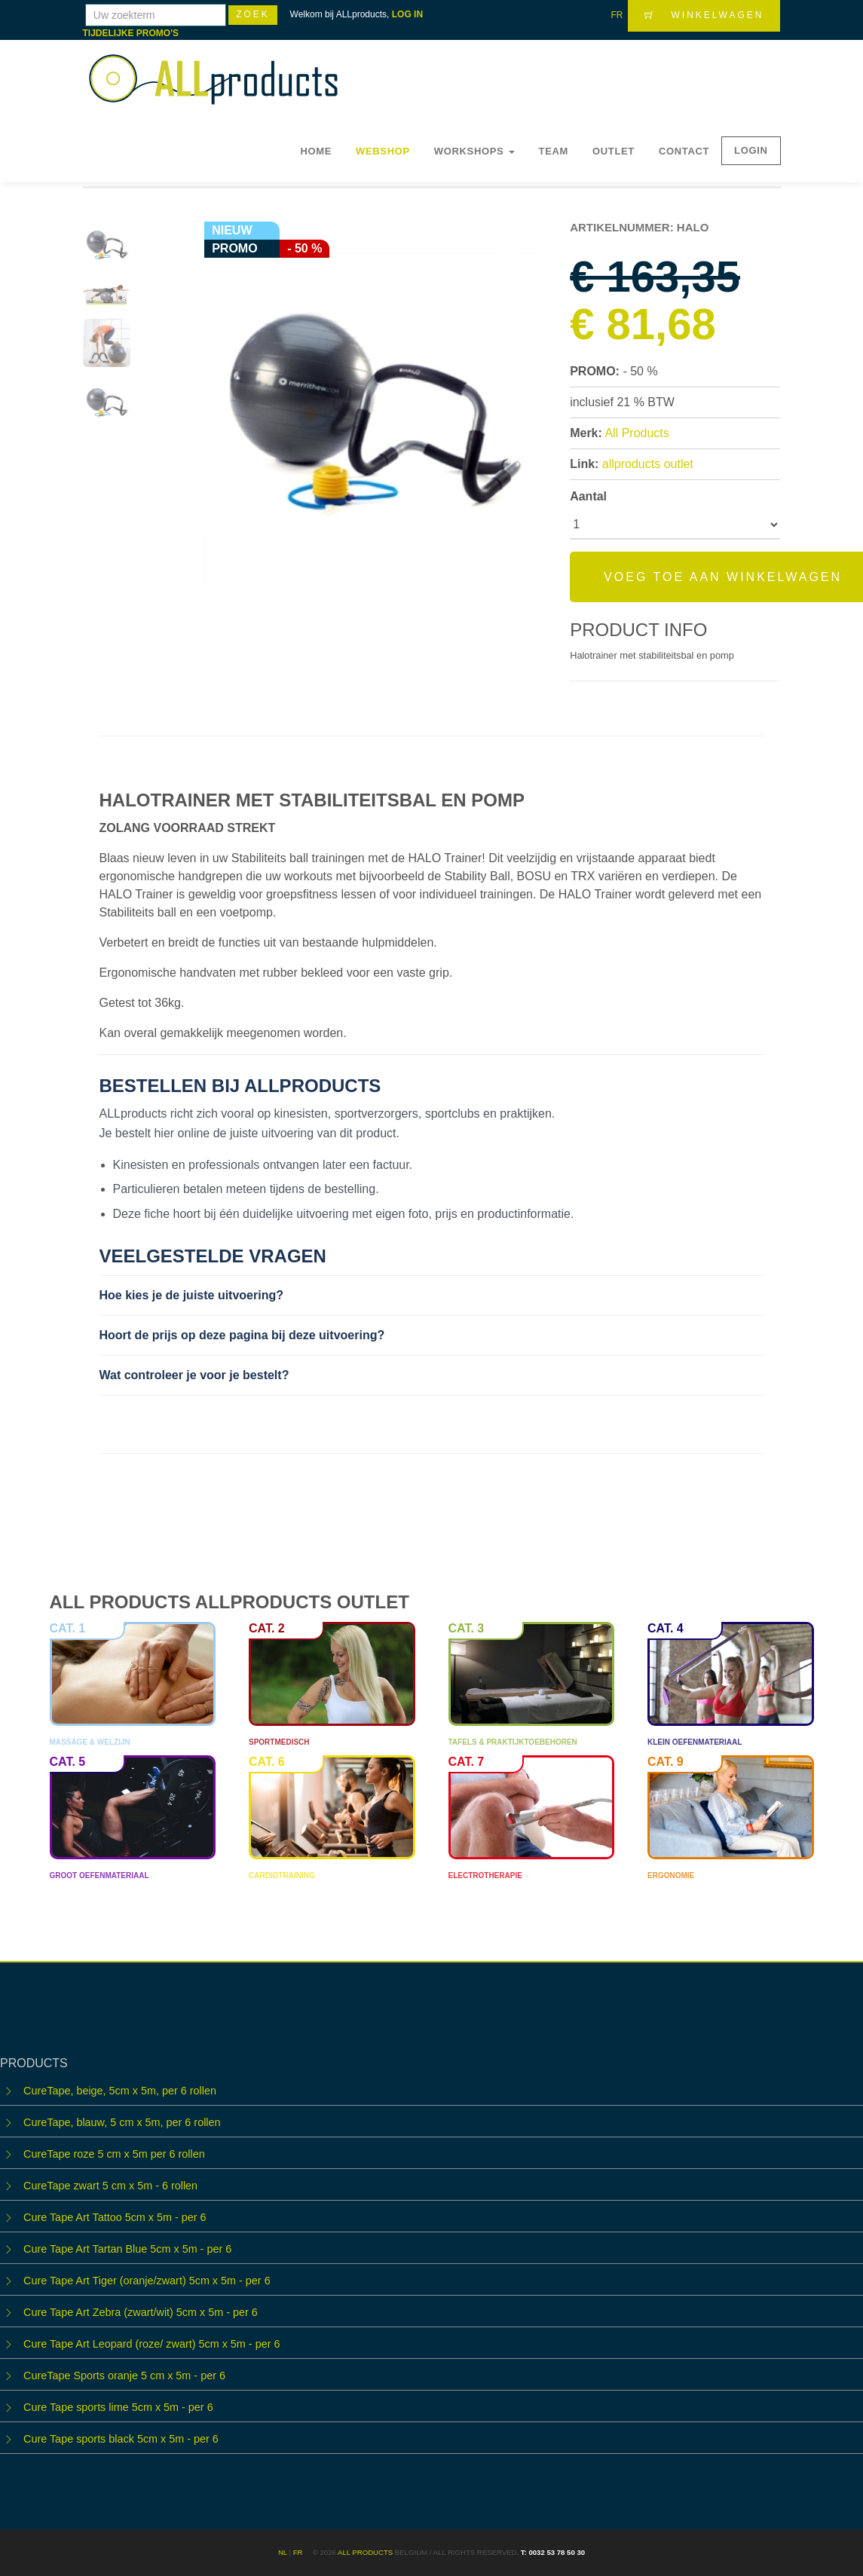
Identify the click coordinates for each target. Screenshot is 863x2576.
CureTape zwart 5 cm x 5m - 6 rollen (110, 2186)
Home (316, 151)
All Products (636, 433)
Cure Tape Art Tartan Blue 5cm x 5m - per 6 (127, 2249)
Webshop (383, 151)
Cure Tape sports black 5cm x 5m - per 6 (121, 2439)
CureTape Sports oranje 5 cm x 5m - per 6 (124, 2375)
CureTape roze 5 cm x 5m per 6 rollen (114, 2154)
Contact (684, 151)
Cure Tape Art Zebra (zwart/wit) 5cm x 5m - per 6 (140, 2312)
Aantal (588, 496)
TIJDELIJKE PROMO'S (131, 33)
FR (617, 15)
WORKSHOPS (474, 151)
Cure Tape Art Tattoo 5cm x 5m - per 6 (115, 2217)
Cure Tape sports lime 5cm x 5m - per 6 (118, 2407)
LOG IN (407, 14)
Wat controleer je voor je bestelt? (194, 1375)
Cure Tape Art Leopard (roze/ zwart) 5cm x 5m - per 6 (151, 2344)
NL (282, 2552)
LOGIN (750, 150)
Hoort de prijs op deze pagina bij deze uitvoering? (242, 1335)
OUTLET (613, 151)
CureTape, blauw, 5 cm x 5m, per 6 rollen (122, 2122)
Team (553, 151)
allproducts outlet (647, 463)
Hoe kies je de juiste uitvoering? (191, 1295)
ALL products (365, 2552)
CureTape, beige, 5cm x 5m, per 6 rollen (119, 2091)
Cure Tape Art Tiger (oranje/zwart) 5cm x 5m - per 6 (147, 2281)
